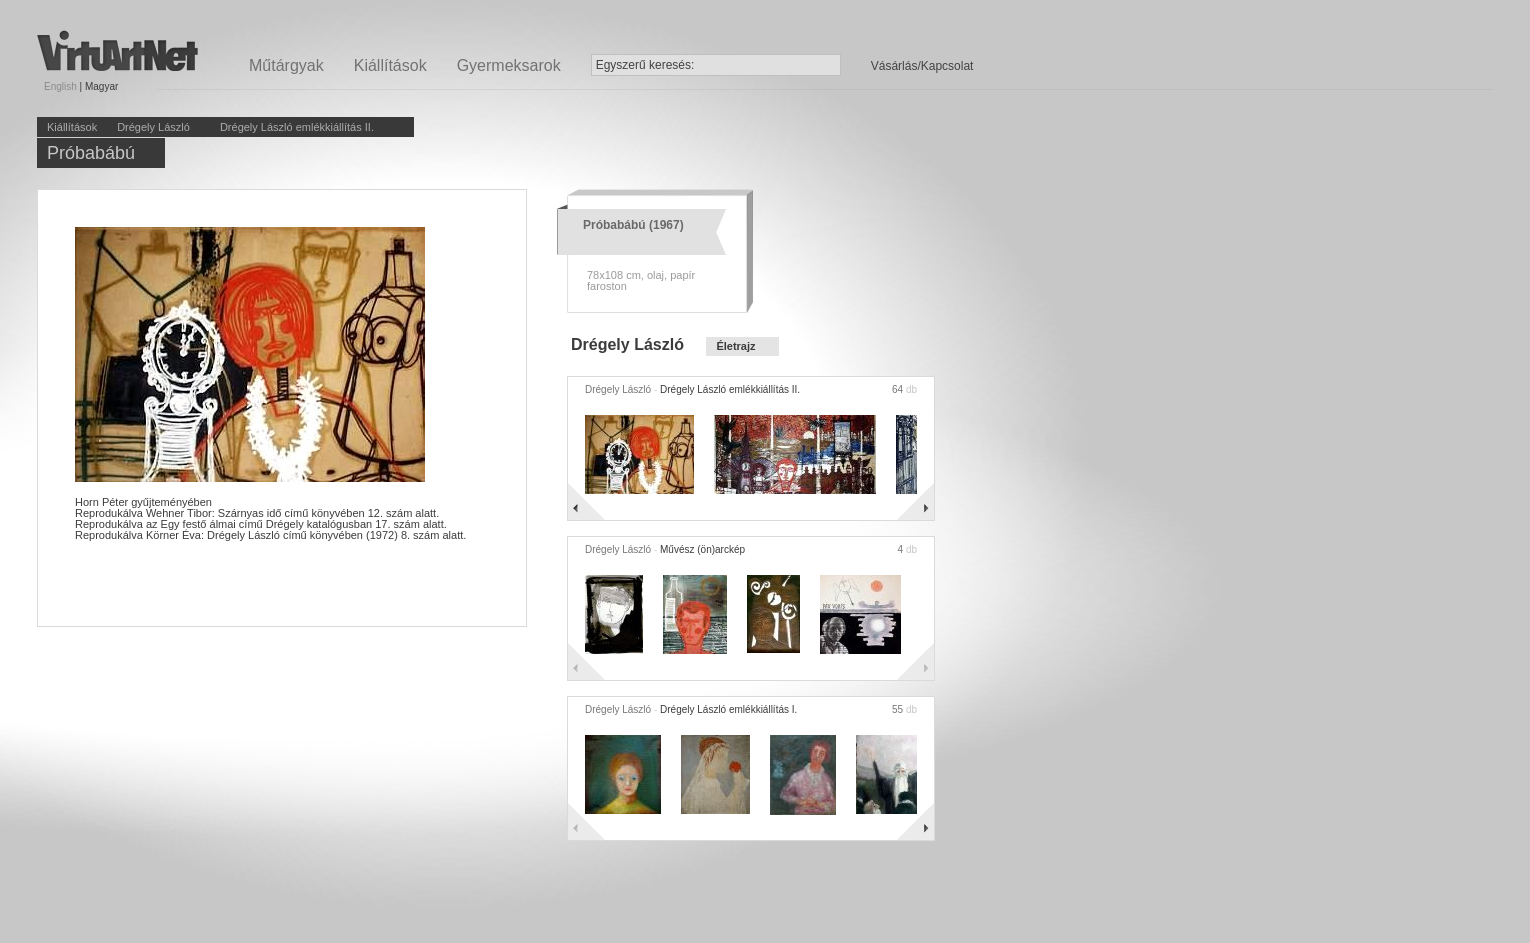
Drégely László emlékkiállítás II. (297, 127)
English (60, 86)
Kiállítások (390, 65)
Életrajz (735, 346)
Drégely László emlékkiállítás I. (728, 709)
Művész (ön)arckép (702, 549)
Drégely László (153, 127)
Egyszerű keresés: (645, 65)
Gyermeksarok (509, 65)
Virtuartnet (117, 50)
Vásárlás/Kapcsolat (922, 66)
